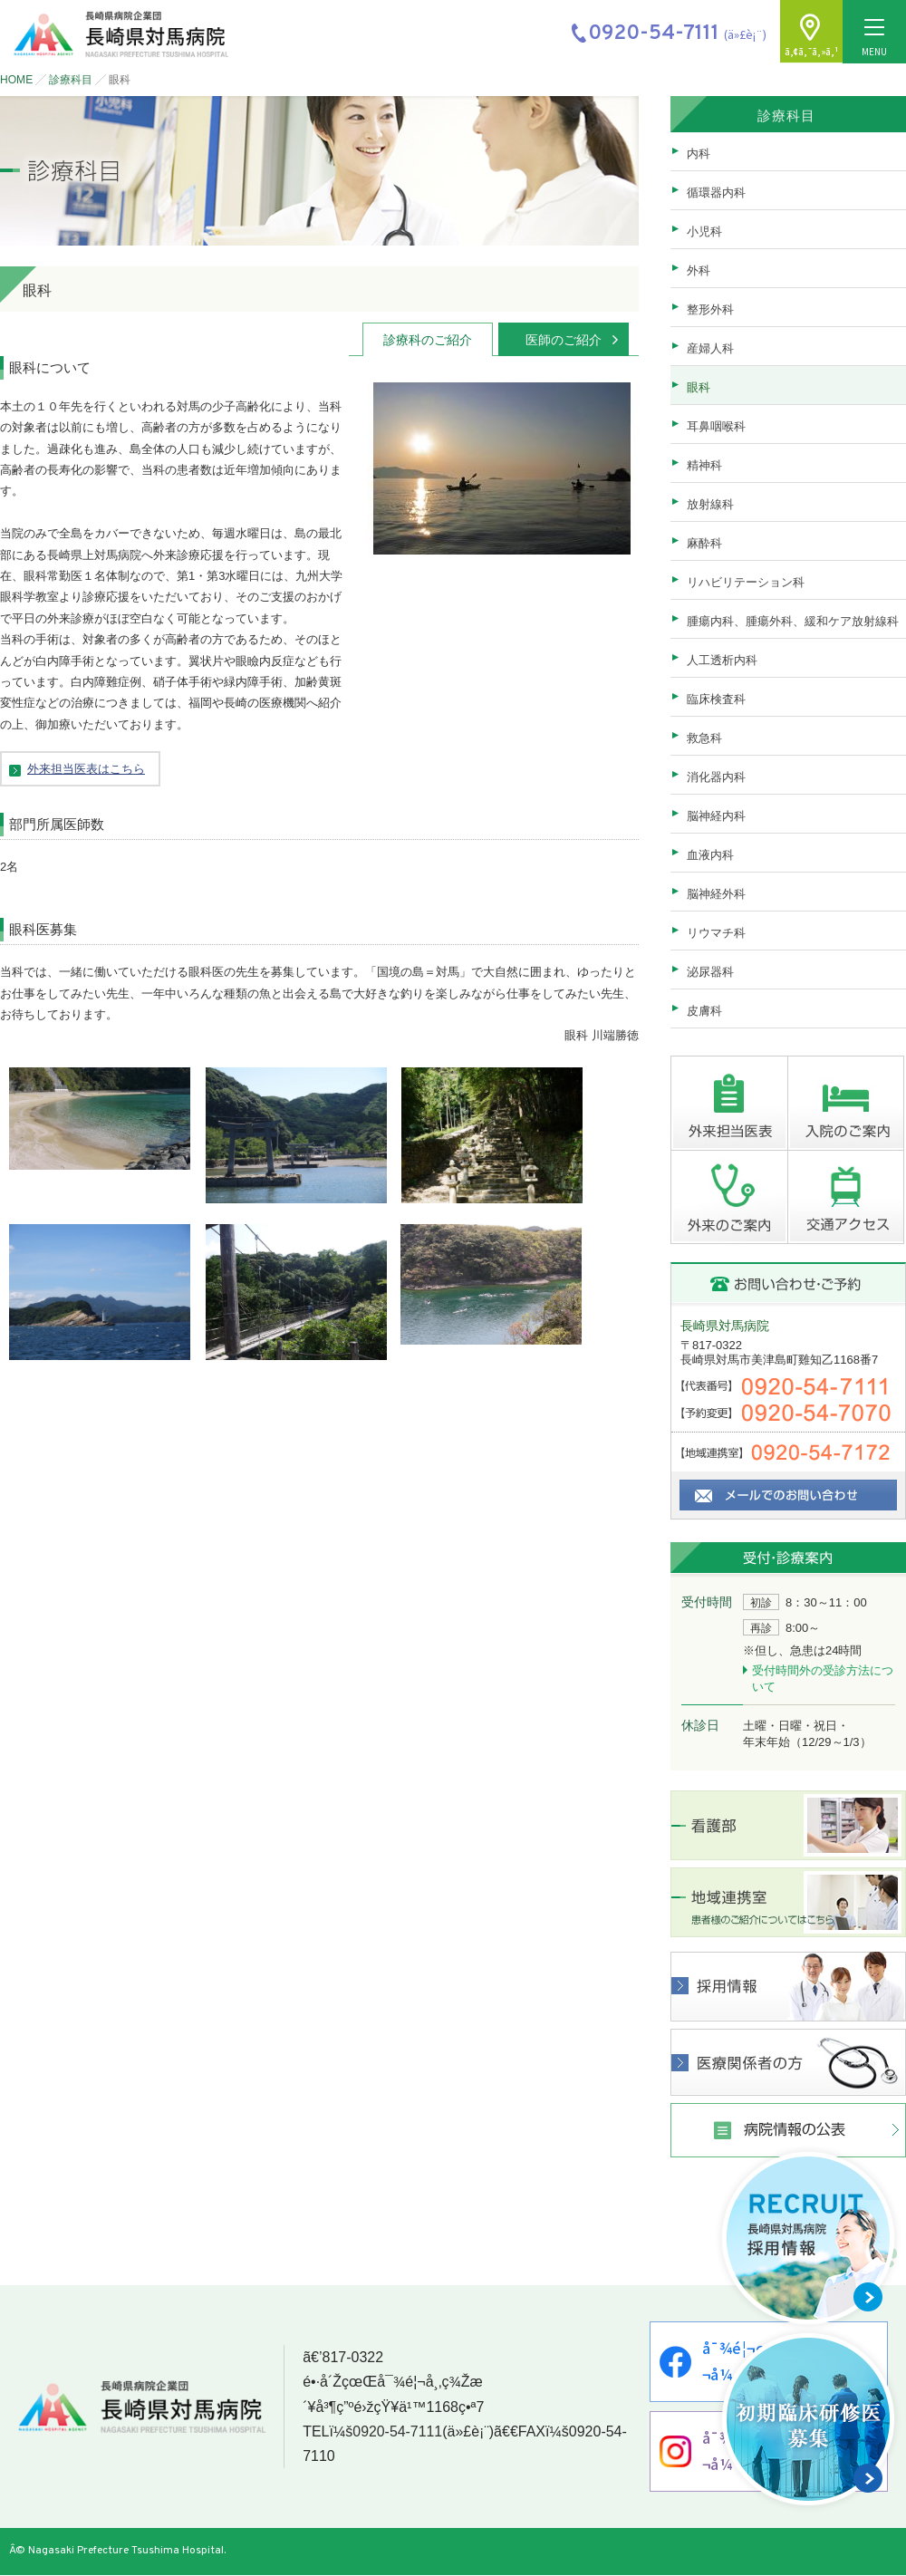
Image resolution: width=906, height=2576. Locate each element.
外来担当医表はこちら (86, 769)
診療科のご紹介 (427, 340)
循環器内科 (716, 192)
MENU (874, 38)
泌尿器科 (710, 972)
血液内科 (710, 855)
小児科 (704, 231)
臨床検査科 (716, 699)
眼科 (698, 387)
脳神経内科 (716, 816)
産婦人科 (710, 348)
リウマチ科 (716, 933)
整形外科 (710, 309)
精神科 (704, 465)
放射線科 (710, 504)
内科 (698, 153)
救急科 (704, 738)
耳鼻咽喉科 (716, 426)
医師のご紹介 (563, 340)
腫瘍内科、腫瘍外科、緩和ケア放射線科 (793, 621)
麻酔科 (704, 543)
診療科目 (70, 79)
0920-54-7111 (397, 2432)
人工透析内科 (722, 660)
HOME (16, 79)
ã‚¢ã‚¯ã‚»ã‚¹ (811, 51)
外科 (698, 270)
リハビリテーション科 (746, 582)
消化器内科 (716, 777)
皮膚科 (704, 1011)
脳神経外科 (716, 894)
